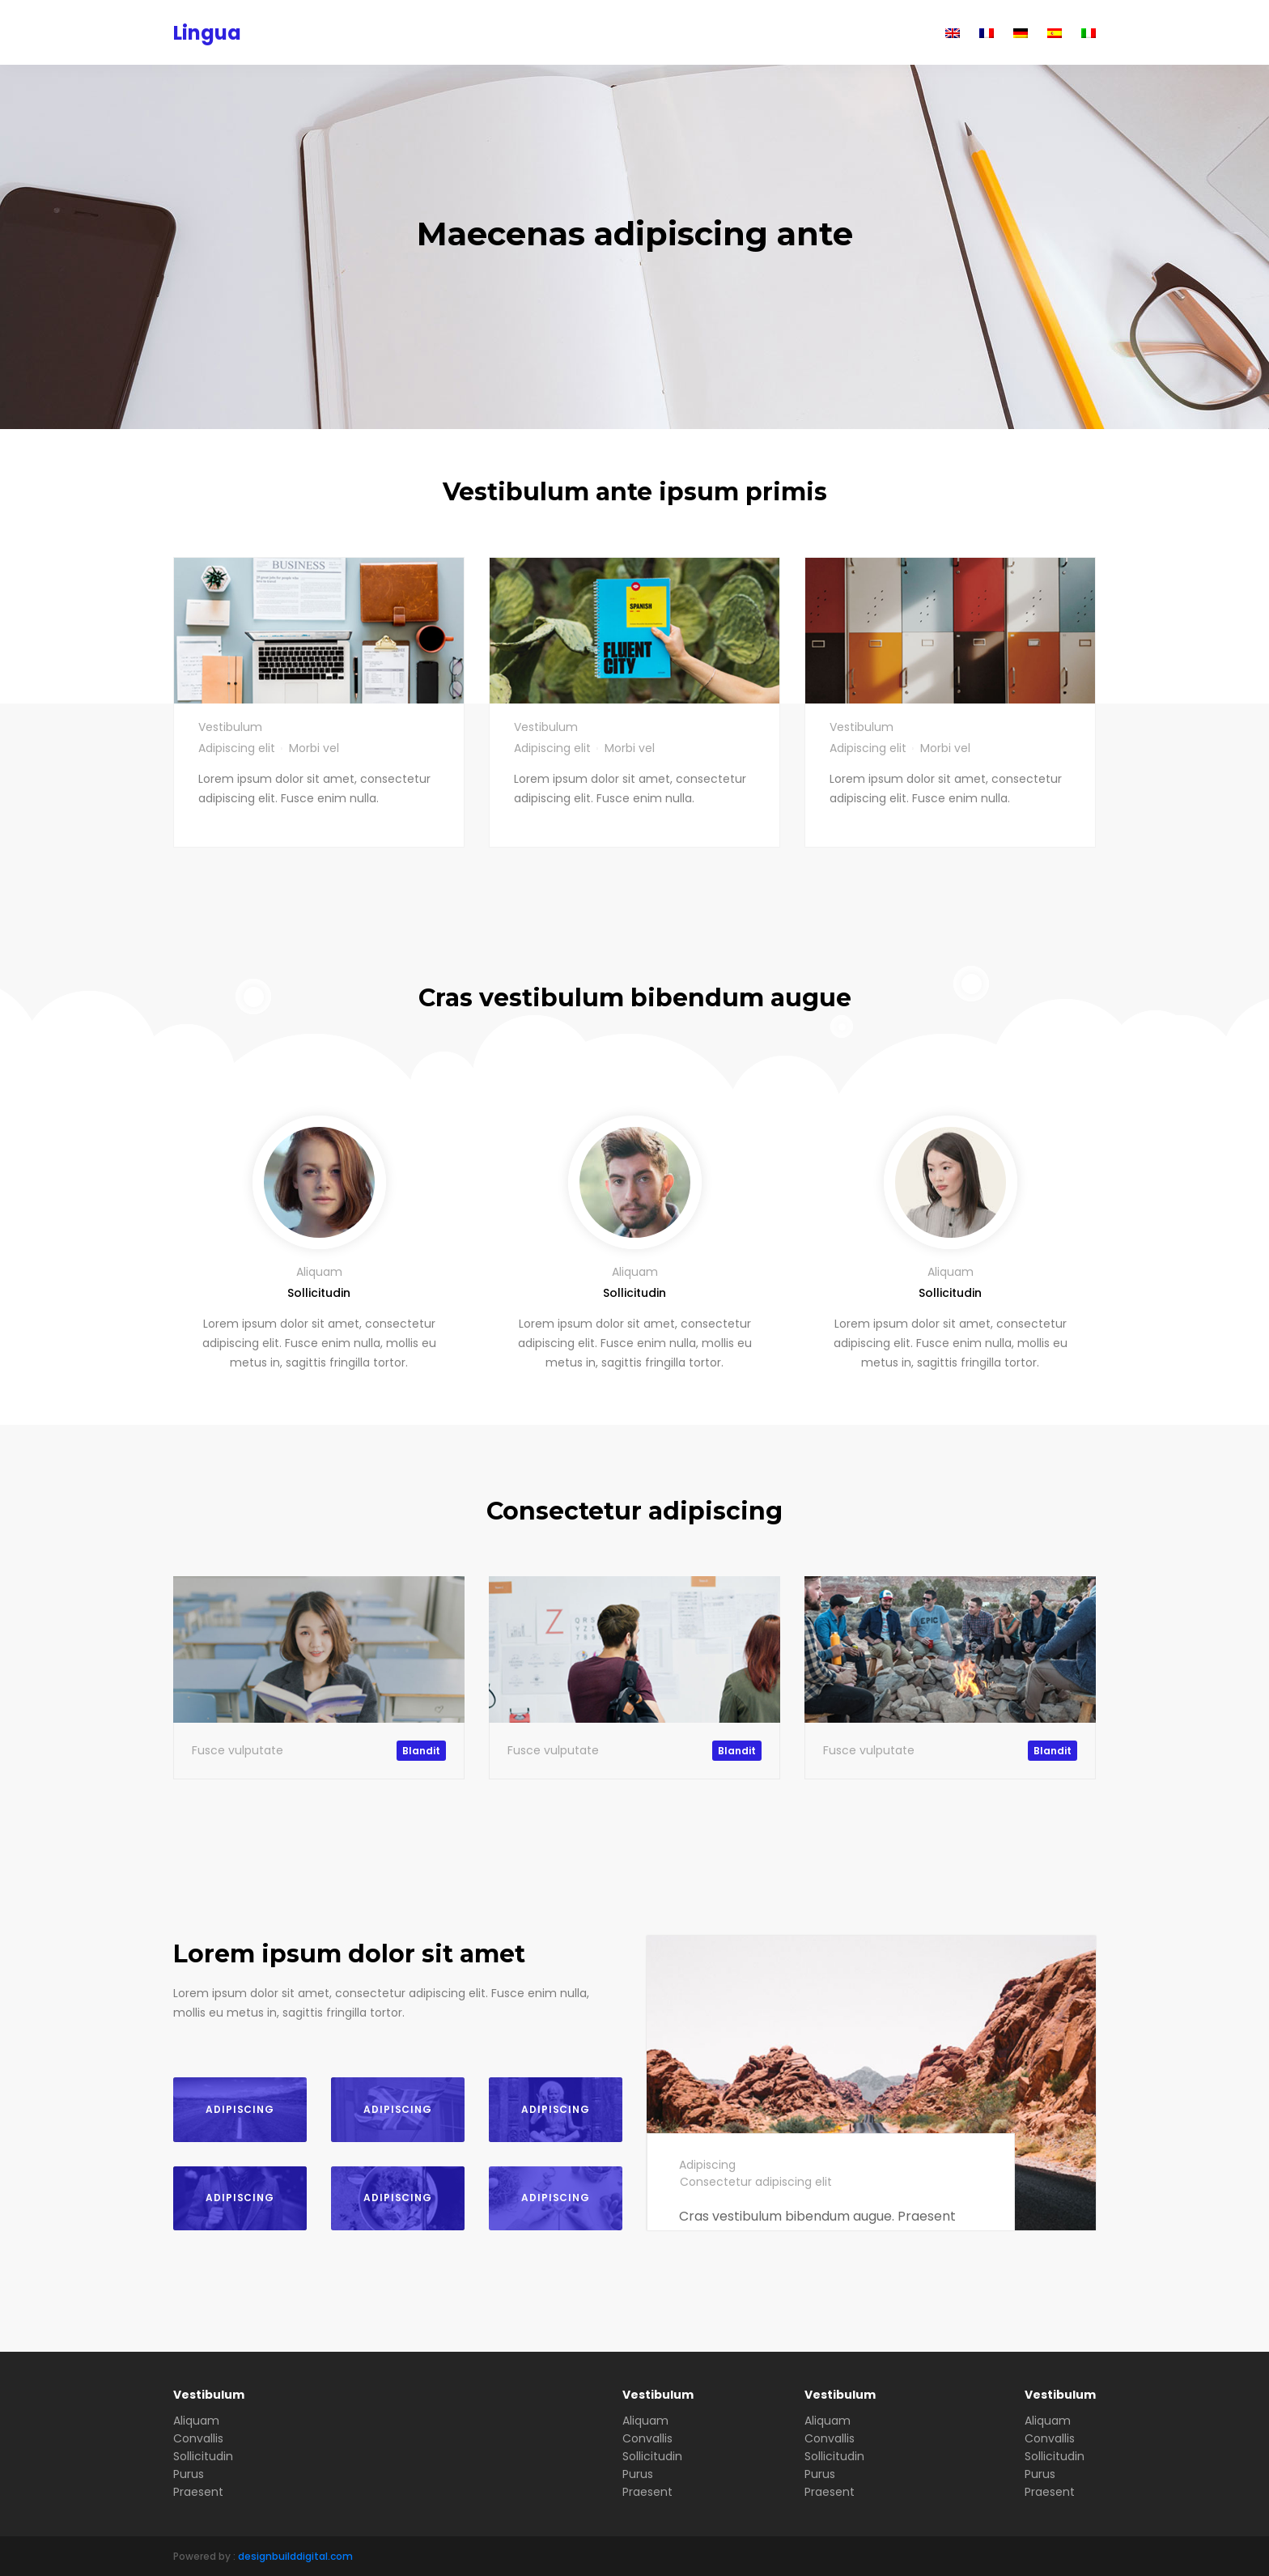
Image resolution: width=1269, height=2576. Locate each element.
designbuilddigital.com (295, 2556)
